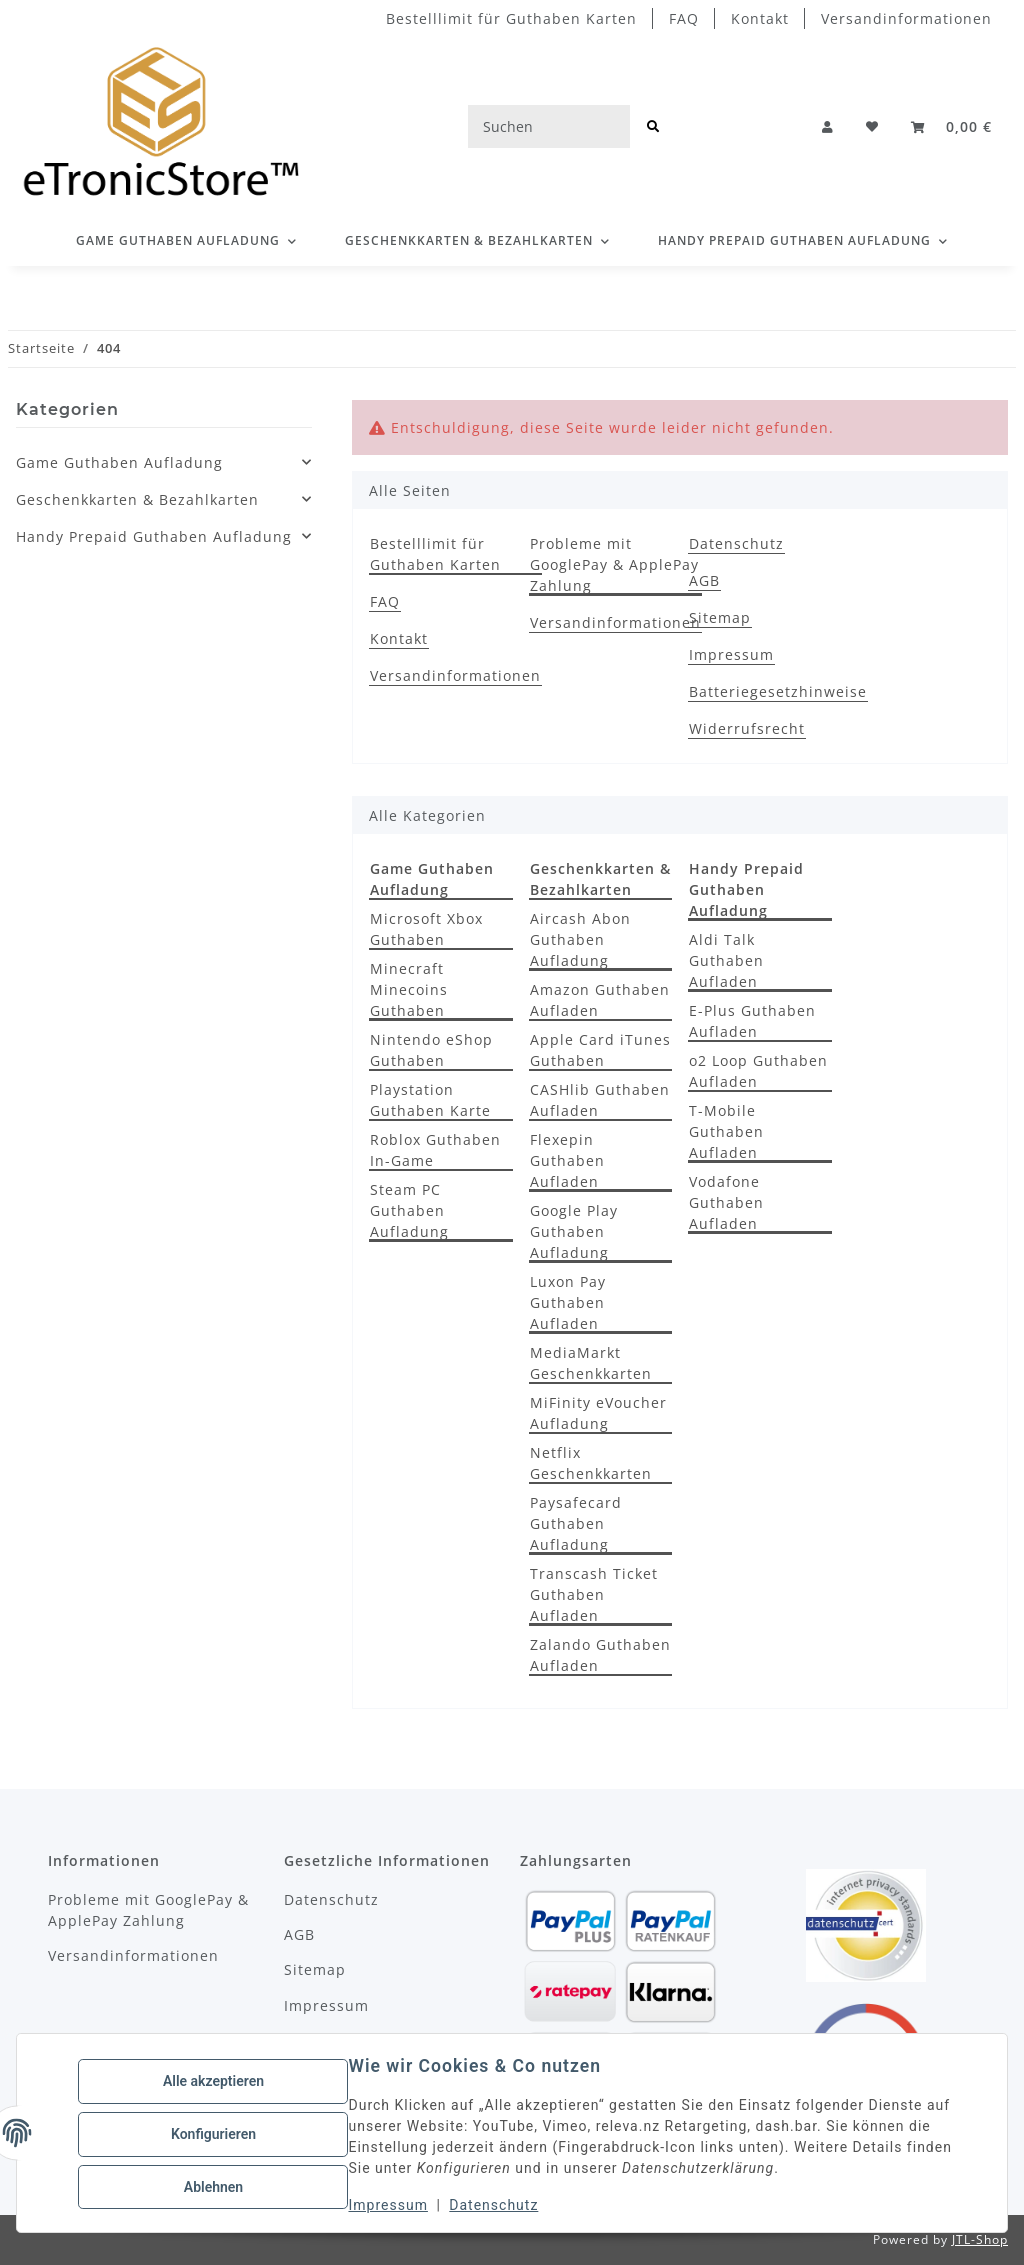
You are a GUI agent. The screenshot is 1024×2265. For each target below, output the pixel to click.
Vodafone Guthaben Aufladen (726, 1202)
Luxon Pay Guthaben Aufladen (568, 1302)
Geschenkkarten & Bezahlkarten (137, 499)
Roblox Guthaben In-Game (435, 1150)
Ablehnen (215, 2186)
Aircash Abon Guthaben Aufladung (580, 939)
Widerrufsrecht (747, 728)
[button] (828, 127)
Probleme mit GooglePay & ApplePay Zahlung (614, 564)
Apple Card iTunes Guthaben (600, 1050)
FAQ (684, 18)
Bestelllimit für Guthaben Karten (511, 18)
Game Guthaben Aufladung (119, 462)
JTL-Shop (980, 2239)
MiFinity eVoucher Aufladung (598, 1413)
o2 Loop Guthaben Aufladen (758, 1071)
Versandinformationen (906, 18)
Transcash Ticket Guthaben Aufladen (594, 1594)
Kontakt (760, 18)
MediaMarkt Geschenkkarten (591, 1363)
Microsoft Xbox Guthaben (426, 929)
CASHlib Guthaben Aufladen (600, 1100)
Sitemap (720, 617)
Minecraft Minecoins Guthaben (409, 989)
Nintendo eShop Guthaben (431, 1050)
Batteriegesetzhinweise (778, 691)
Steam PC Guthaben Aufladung (409, 1210)
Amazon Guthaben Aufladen (600, 1000)
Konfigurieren (215, 2134)
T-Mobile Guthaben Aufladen (726, 1131)
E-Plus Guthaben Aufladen (752, 1021)
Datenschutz (496, 2205)
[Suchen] (549, 126)
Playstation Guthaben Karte (430, 1100)
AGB (704, 580)
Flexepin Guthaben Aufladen (567, 1160)
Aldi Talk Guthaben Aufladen (726, 960)
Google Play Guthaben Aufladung (574, 1231)
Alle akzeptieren (215, 2082)
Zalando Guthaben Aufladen (600, 1655)
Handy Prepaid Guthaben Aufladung (154, 536)
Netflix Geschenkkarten (591, 1463)
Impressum (390, 2205)
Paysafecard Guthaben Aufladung (576, 1523)
